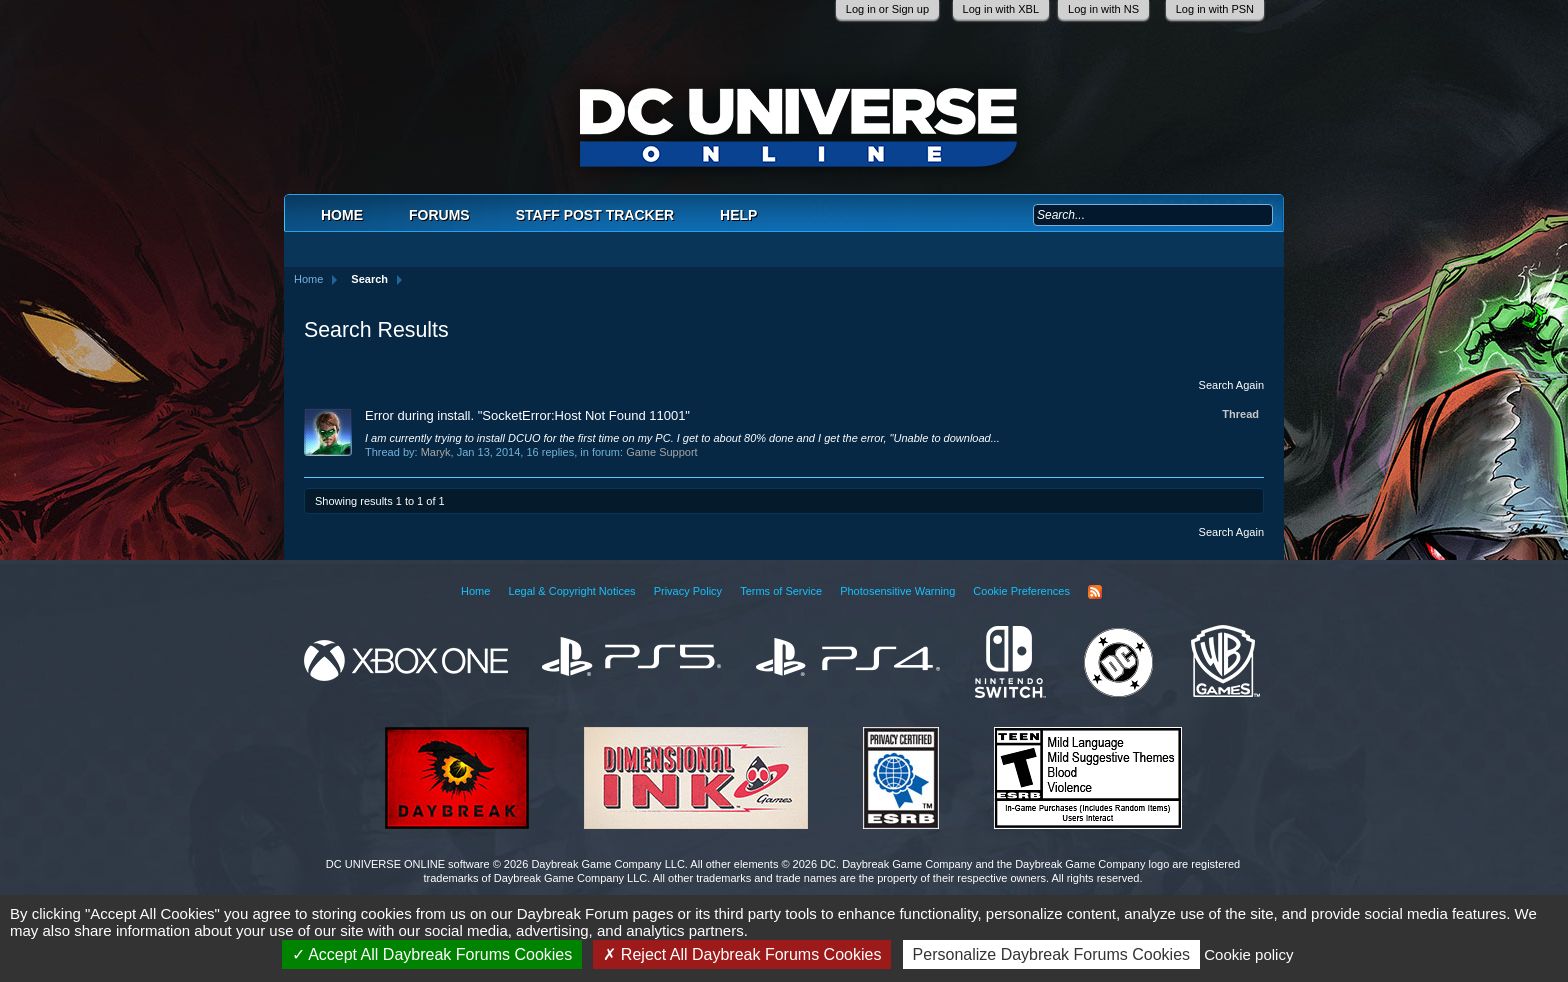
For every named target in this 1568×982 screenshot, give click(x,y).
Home (342, 215)
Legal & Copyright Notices (571, 591)
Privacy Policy (688, 591)
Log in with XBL (1001, 9)
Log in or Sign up (887, 9)
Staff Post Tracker (595, 215)
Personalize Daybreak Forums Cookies (1051, 954)
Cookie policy (1248, 954)
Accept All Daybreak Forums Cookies (432, 954)
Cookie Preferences (1021, 591)
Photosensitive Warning (897, 591)
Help (738, 215)
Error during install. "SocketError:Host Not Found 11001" (527, 415)
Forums (439, 215)
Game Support (662, 452)
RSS (1095, 592)
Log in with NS (1103, 9)
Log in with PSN (1215, 9)
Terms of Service (781, 591)
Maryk (436, 452)
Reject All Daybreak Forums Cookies (742, 954)
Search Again (1231, 385)
